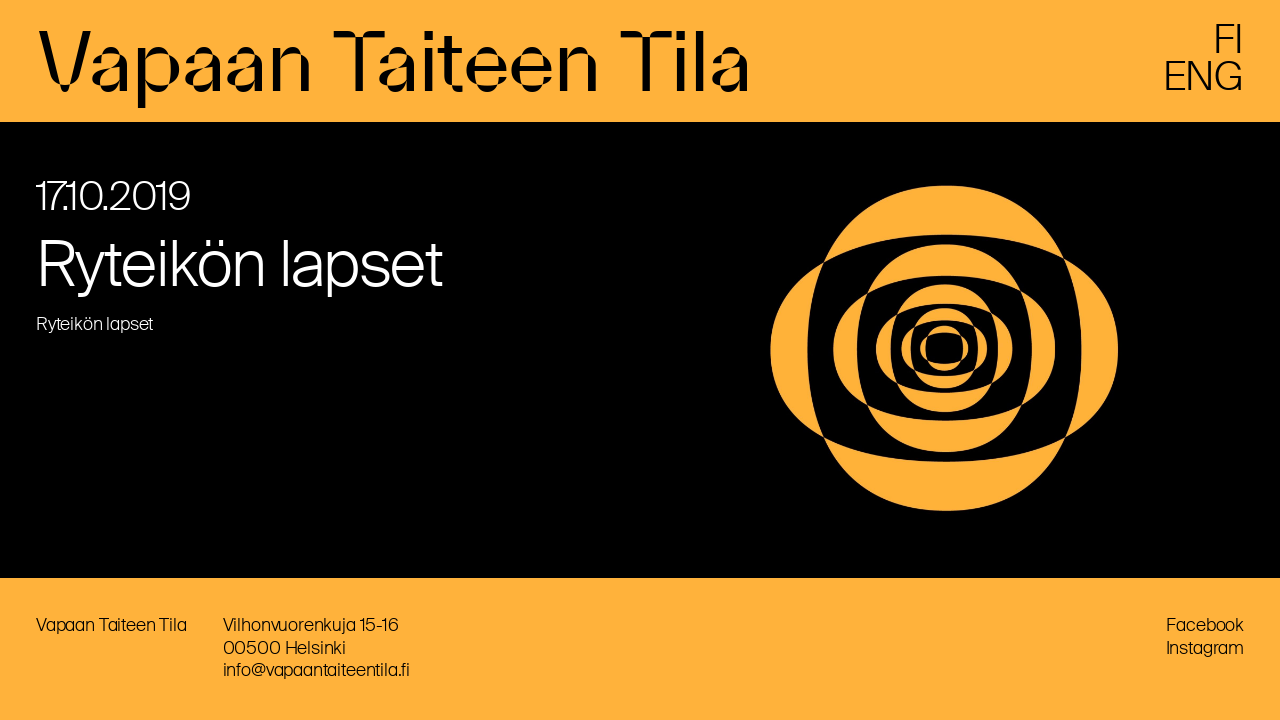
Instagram (1205, 648)
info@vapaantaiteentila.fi (317, 670)
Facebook (1205, 625)
